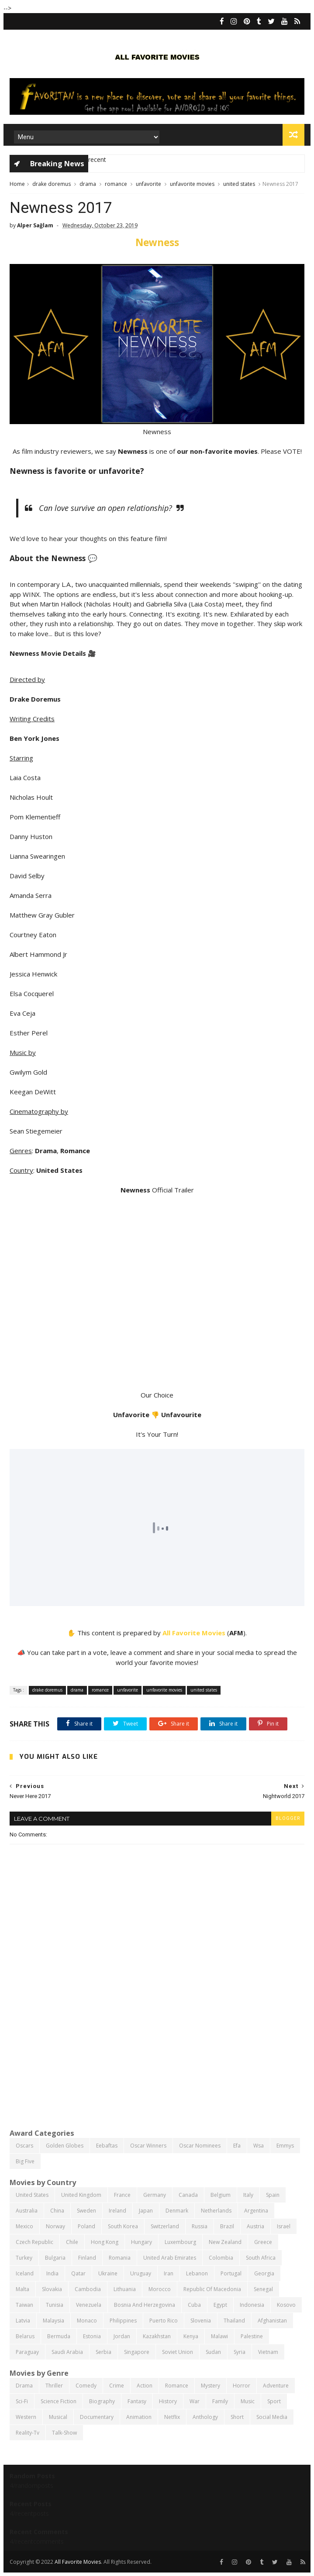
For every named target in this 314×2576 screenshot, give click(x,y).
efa (237, 2145)
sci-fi (22, 2401)
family (220, 2401)
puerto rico (163, 2320)
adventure (276, 2385)
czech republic (34, 2242)
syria (239, 2352)
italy (248, 2195)
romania (120, 2257)
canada (188, 2195)
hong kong (104, 2242)
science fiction (58, 2401)
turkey (24, 2257)
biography (102, 2401)
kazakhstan (157, 2336)
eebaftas (106, 2145)
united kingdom (81, 2195)
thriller (54, 2385)
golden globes (64, 2145)
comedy (86, 2385)
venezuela (88, 2305)
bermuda (58, 2336)
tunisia (54, 2305)
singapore (136, 2352)
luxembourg (180, 2242)
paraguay (27, 2352)
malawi (219, 2336)
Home (17, 184)
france (122, 2195)
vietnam (268, 2352)
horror (241, 2385)
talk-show (64, 2432)
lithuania (125, 2289)
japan (146, 2210)
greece (263, 2242)
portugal (231, 2273)
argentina (256, 2210)
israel (283, 2226)
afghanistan (272, 2320)
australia (27, 2210)
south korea (123, 2226)
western (26, 2417)
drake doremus (51, 184)
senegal (263, 2289)
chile (72, 2242)
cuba (194, 2305)
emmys (285, 2145)
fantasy (137, 2401)
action (144, 2385)
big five (25, 2161)
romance (116, 184)
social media (271, 2417)
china (57, 2210)
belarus (25, 2336)
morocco (159, 2289)
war (195, 2401)
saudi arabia (67, 2352)
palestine (252, 2336)
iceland (25, 2273)
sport (274, 2401)
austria (255, 2226)
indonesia (252, 2305)
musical (58, 2417)
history (168, 2401)
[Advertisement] (157, 2055)
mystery (210, 2385)
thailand (234, 2320)
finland (87, 2257)
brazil (227, 2226)
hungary (141, 2242)
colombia (221, 2257)
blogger (288, 1818)
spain (272, 2195)
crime (116, 2385)
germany (154, 2195)
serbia (103, 2352)
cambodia (88, 2289)
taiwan (24, 2305)
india (52, 2273)
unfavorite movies (192, 184)
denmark (177, 2210)
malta (22, 2289)
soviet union (177, 2352)
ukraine (107, 2273)
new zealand (225, 2242)
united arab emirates (169, 2257)
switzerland (165, 2226)
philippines (123, 2320)
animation (139, 2417)
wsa (258, 2145)
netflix (172, 2417)
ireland (117, 2210)
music (248, 2401)
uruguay (140, 2273)
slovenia (200, 2320)
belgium (220, 2195)
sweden (86, 2210)
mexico (24, 2226)
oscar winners (148, 2145)
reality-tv (27, 2432)
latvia (23, 2320)
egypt (220, 2305)
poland (86, 2226)
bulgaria (55, 2257)
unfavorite (148, 184)
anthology (205, 2417)
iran (168, 2273)
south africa (261, 2257)
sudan (213, 2352)
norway (55, 2226)
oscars (24, 2145)
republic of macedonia (212, 2289)
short (237, 2417)
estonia (92, 2336)
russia (199, 2226)
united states (239, 184)
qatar (78, 2273)
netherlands (216, 2210)
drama (87, 184)
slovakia (52, 2289)
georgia (264, 2273)
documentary (97, 2417)
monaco (87, 2320)
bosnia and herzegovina (144, 2305)
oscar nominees (200, 2145)
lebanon (197, 2273)
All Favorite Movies (193, 1632)
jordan (122, 2336)
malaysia (53, 2320)
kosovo (286, 2305)
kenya (190, 2336)
